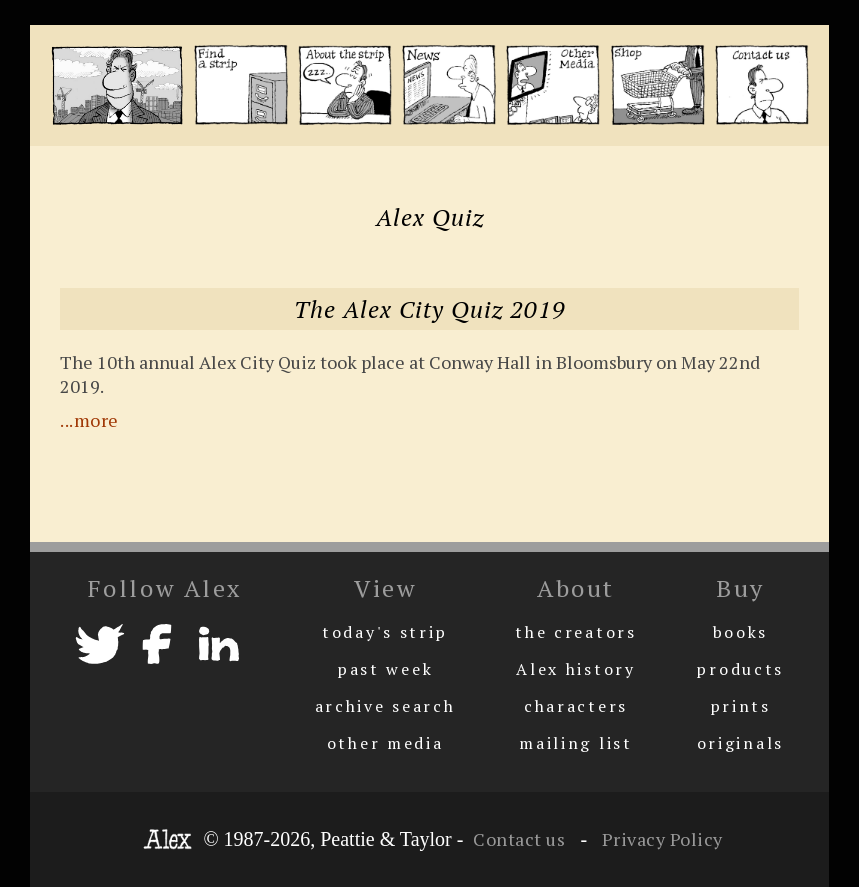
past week (385, 669)
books (741, 632)
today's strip (385, 632)
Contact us (519, 839)
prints (740, 706)
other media (385, 743)
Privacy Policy (660, 839)
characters (576, 706)
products (740, 669)
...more (89, 420)
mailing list (575, 743)
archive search (385, 706)
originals (740, 743)
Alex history (575, 669)
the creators (575, 632)
